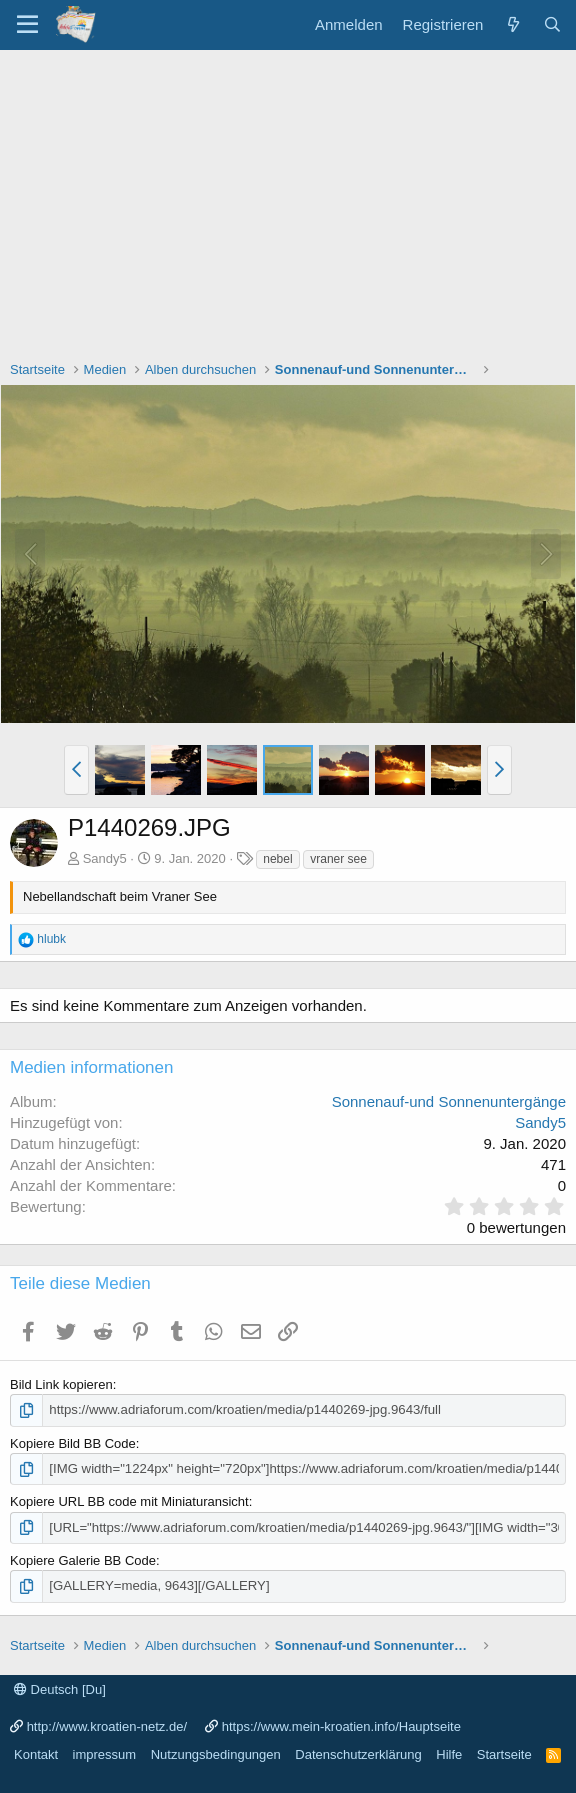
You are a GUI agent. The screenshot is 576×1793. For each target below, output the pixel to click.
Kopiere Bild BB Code (73, 1442)
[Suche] (552, 24)
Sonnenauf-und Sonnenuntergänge (449, 1101)
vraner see (338, 859)
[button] (76, 770)
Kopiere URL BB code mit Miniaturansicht (129, 1501)
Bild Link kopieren (61, 1384)
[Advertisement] (288, 200)
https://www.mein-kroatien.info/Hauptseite (341, 1724)
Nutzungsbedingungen (216, 1753)
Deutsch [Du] (60, 1688)
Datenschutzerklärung (358, 1753)
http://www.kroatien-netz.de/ (107, 1724)
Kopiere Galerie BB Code (83, 1559)
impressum (105, 1753)
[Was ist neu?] (512, 24)
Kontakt (36, 1753)
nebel (277, 859)
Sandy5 (105, 858)
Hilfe (449, 1753)
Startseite (504, 1753)
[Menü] (27, 25)
